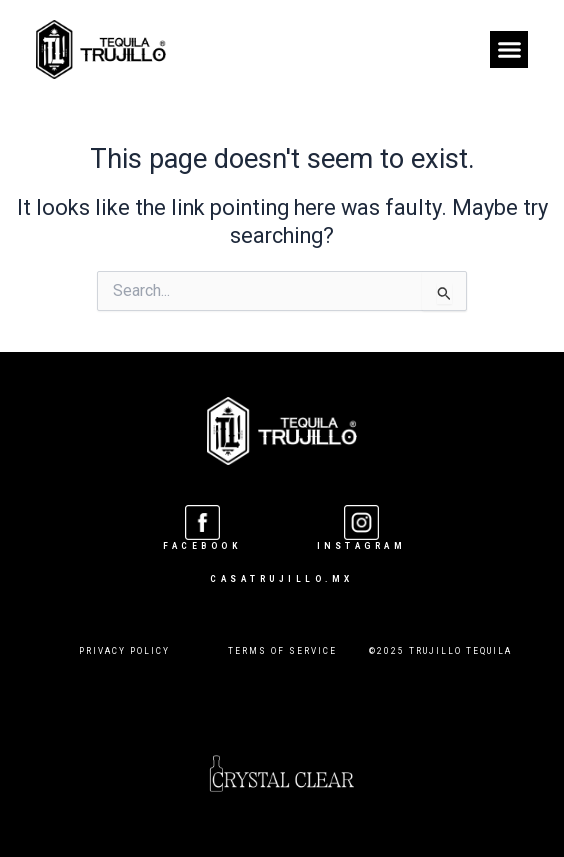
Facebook (202, 546)
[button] (509, 50)
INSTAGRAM (362, 546)
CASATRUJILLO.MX (282, 579)
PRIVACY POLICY (124, 651)
